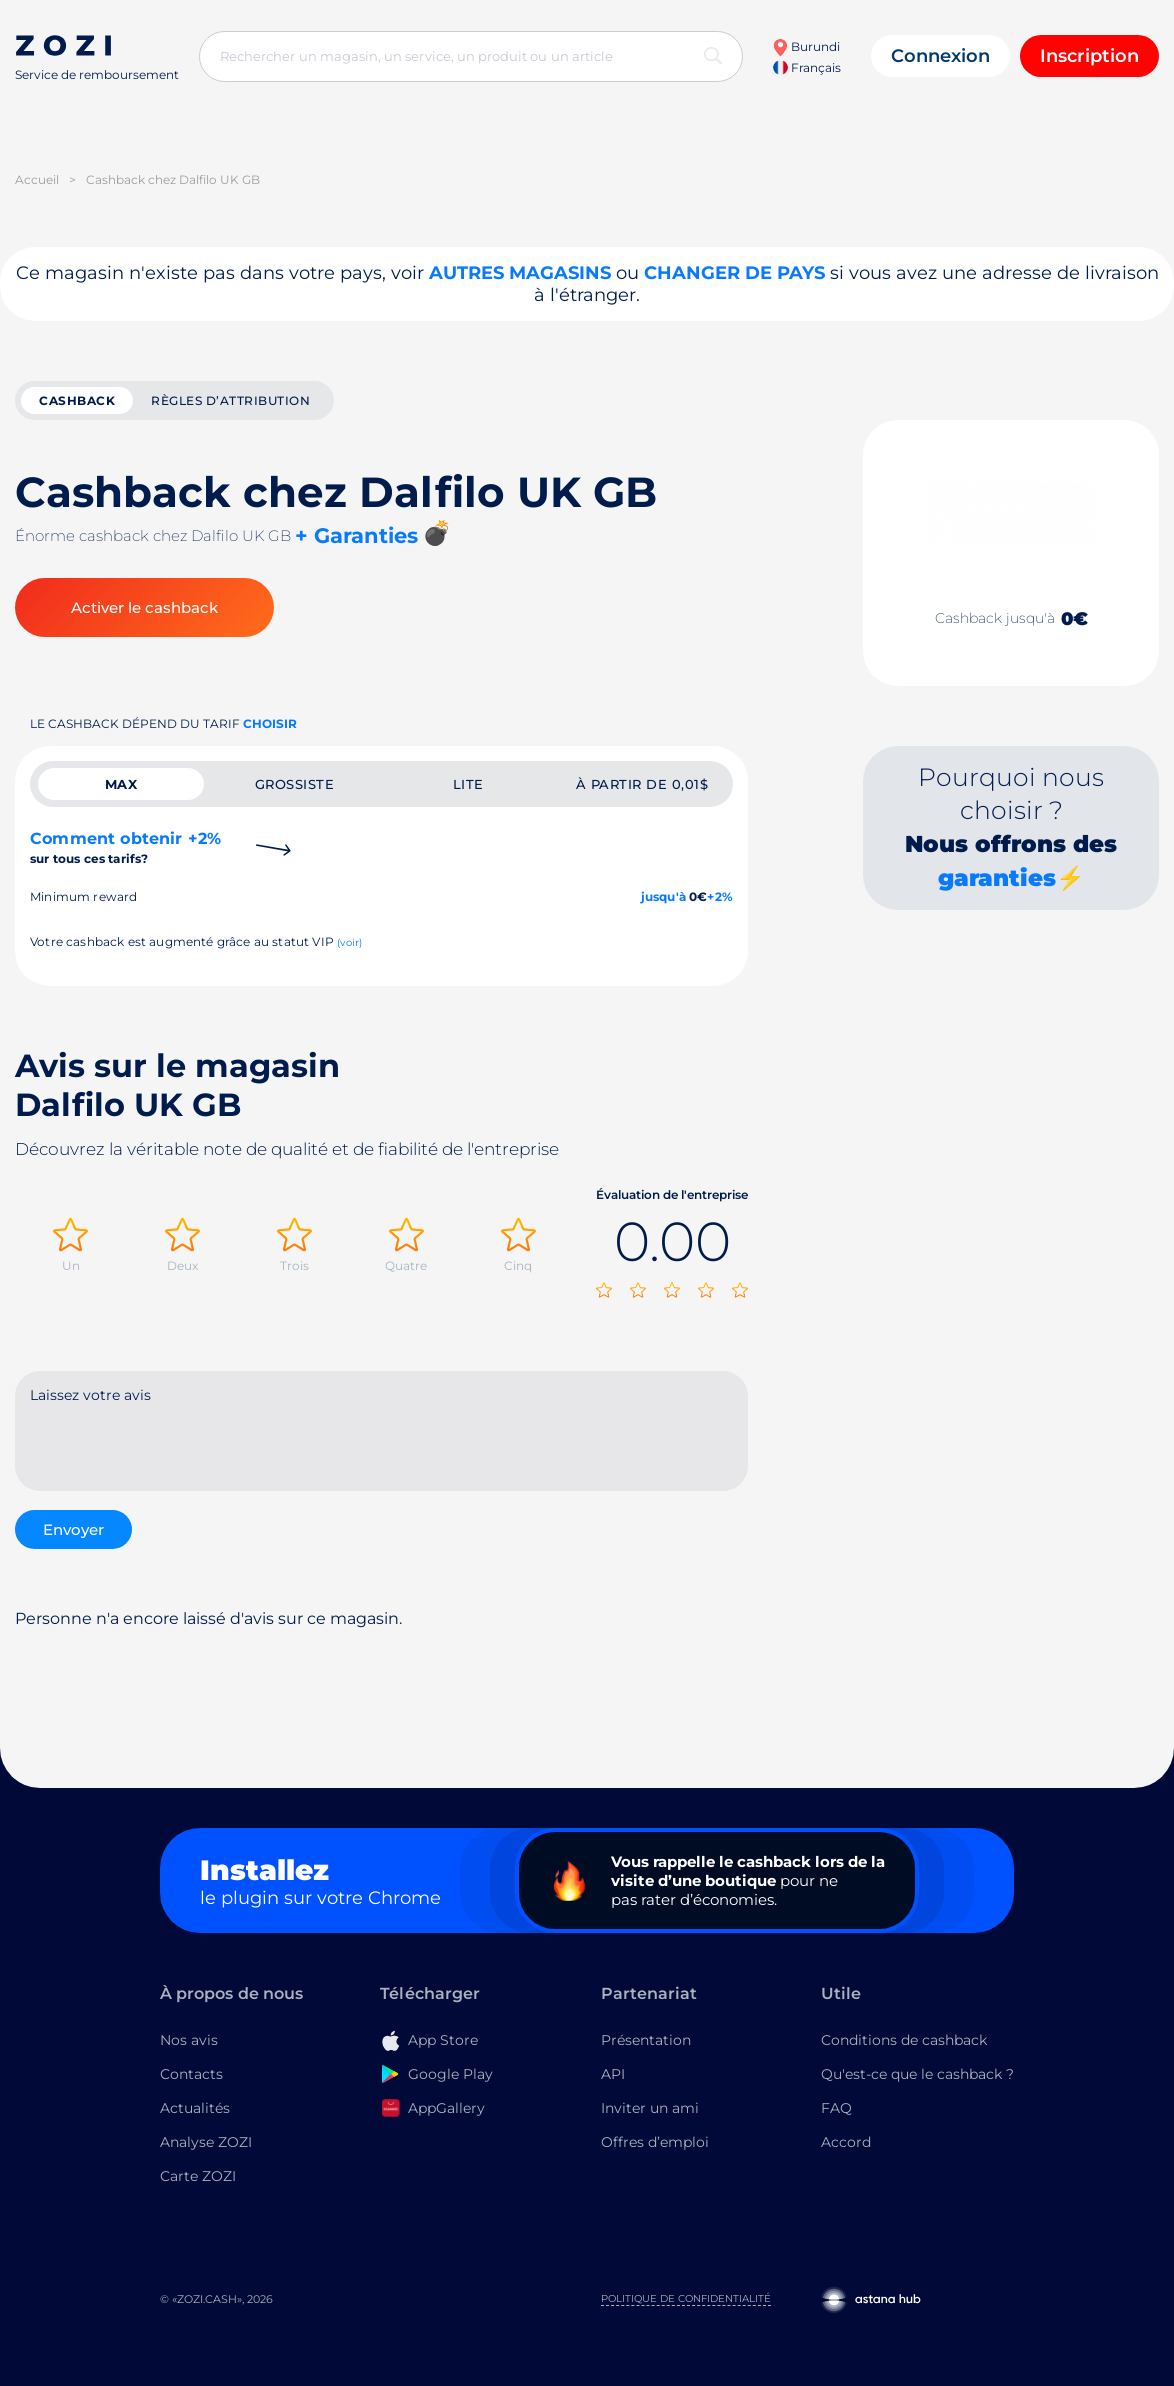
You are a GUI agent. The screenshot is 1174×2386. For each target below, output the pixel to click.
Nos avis (189, 2040)
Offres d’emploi (655, 2142)
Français (807, 67)
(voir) (349, 942)
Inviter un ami (650, 2108)
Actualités (195, 2108)
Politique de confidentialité (686, 2298)
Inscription (1089, 56)
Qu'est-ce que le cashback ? (917, 2074)
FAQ (836, 2108)
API (613, 2074)
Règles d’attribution (230, 400)
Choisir (270, 723)
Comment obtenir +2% (125, 847)
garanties (997, 878)
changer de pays (734, 273)
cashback (77, 400)
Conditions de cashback (904, 2040)
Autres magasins (520, 273)
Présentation (646, 2040)
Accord (846, 2142)
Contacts (191, 2074)
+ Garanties (356, 535)
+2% (720, 896)
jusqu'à (663, 896)
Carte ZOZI (198, 2176)
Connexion (940, 56)
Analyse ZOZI (206, 2142)
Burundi (806, 46)
